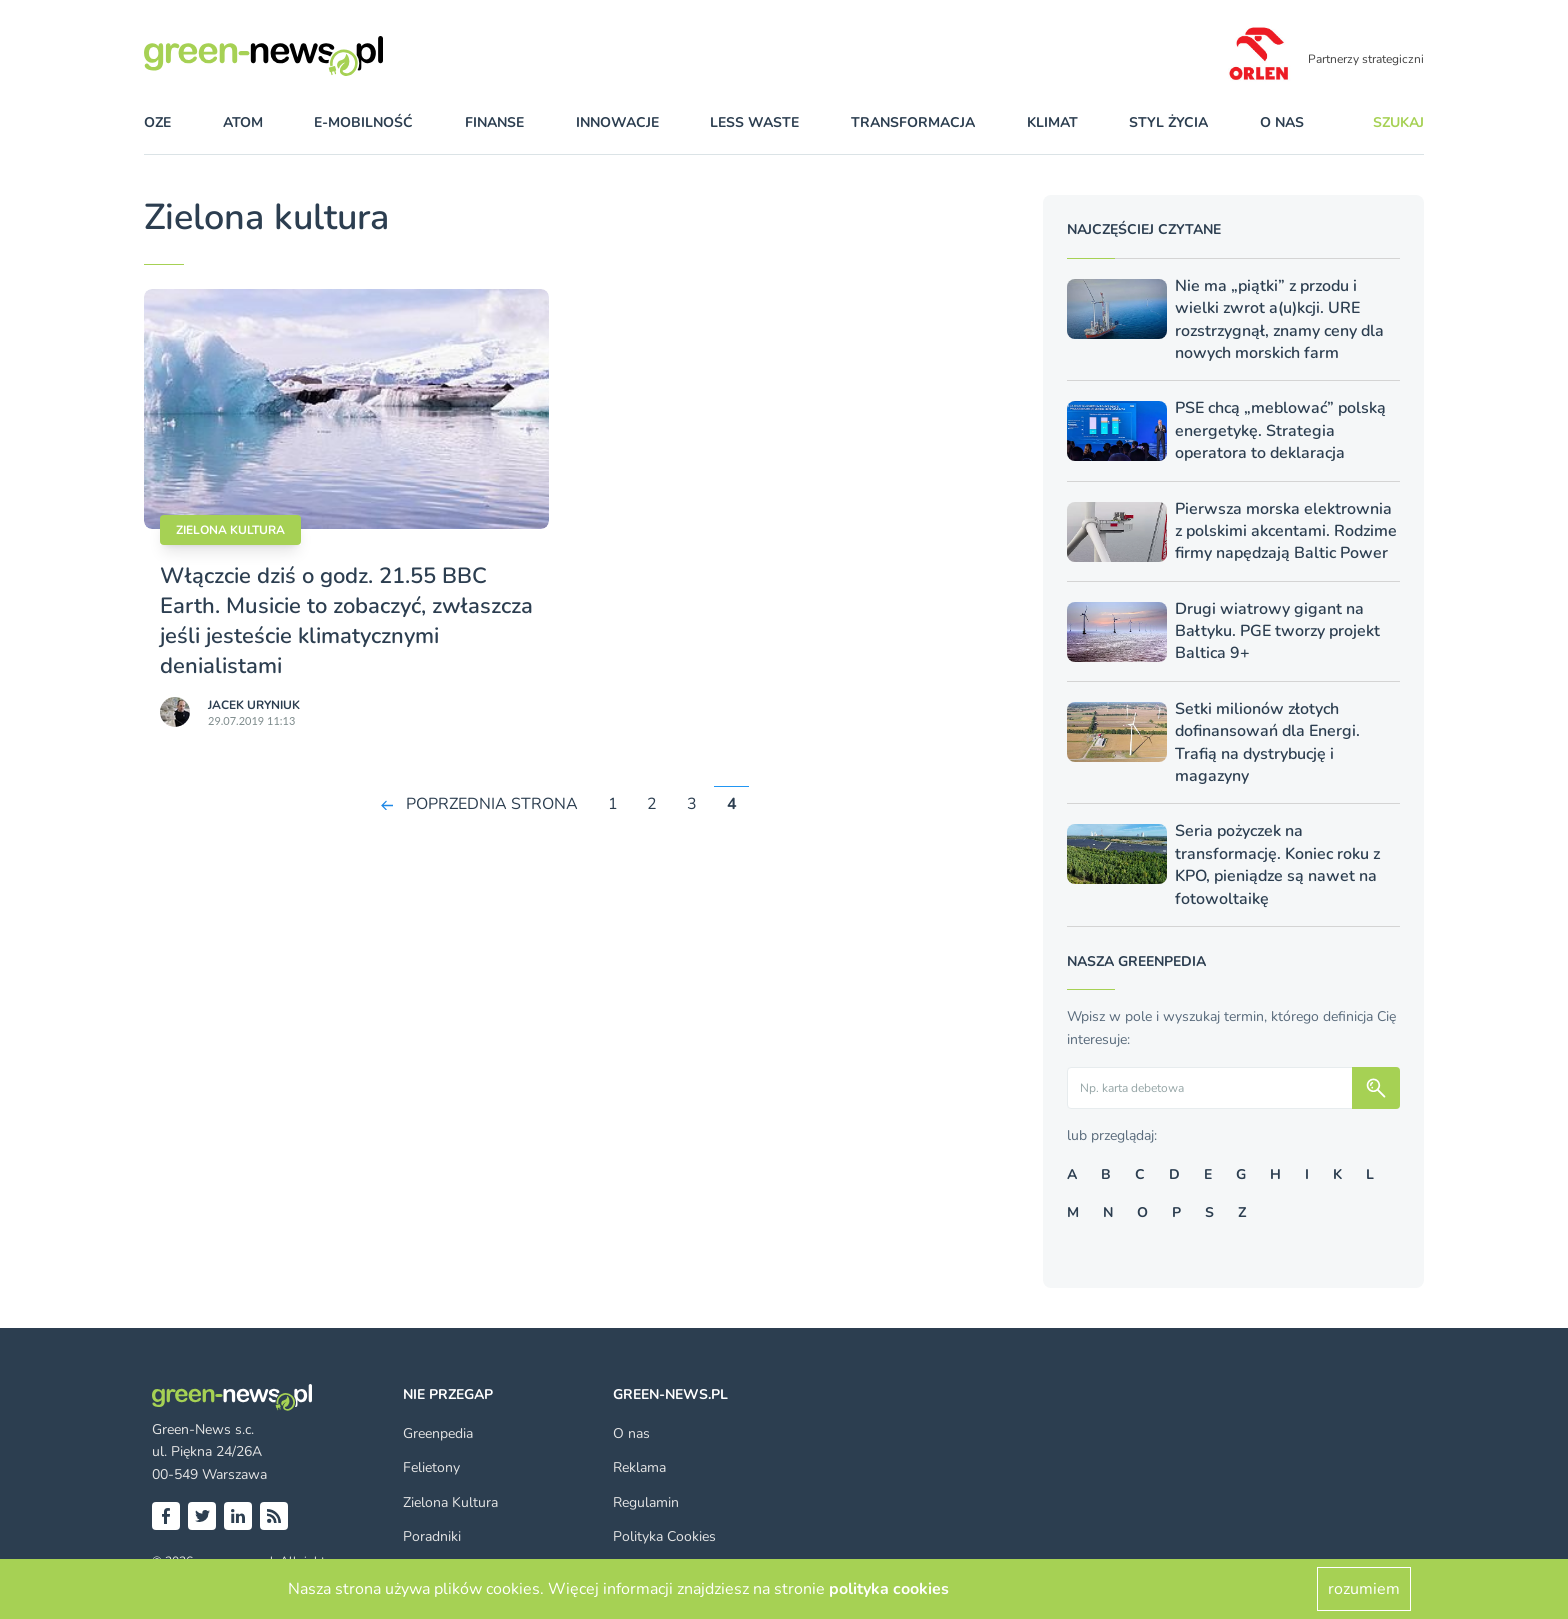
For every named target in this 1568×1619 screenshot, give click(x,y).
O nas (1282, 122)
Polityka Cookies (664, 1536)
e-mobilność (363, 122)
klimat (1052, 122)
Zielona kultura (230, 530)
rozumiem (1364, 1589)
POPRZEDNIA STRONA (492, 804)
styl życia (1168, 122)
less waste (754, 122)
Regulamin (646, 1502)
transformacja (913, 122)
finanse (494, 122)
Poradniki (432, 1536)
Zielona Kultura (450, 1502)
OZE (157, 122)
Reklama (639, 1467)
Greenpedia (438, 1433)
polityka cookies (889, 1589)
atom (243, 122)
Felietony (431, 1467)
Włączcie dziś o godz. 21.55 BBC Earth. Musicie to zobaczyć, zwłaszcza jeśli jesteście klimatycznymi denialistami (346, 621)
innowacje (617, 122)
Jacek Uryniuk (254, 705)
